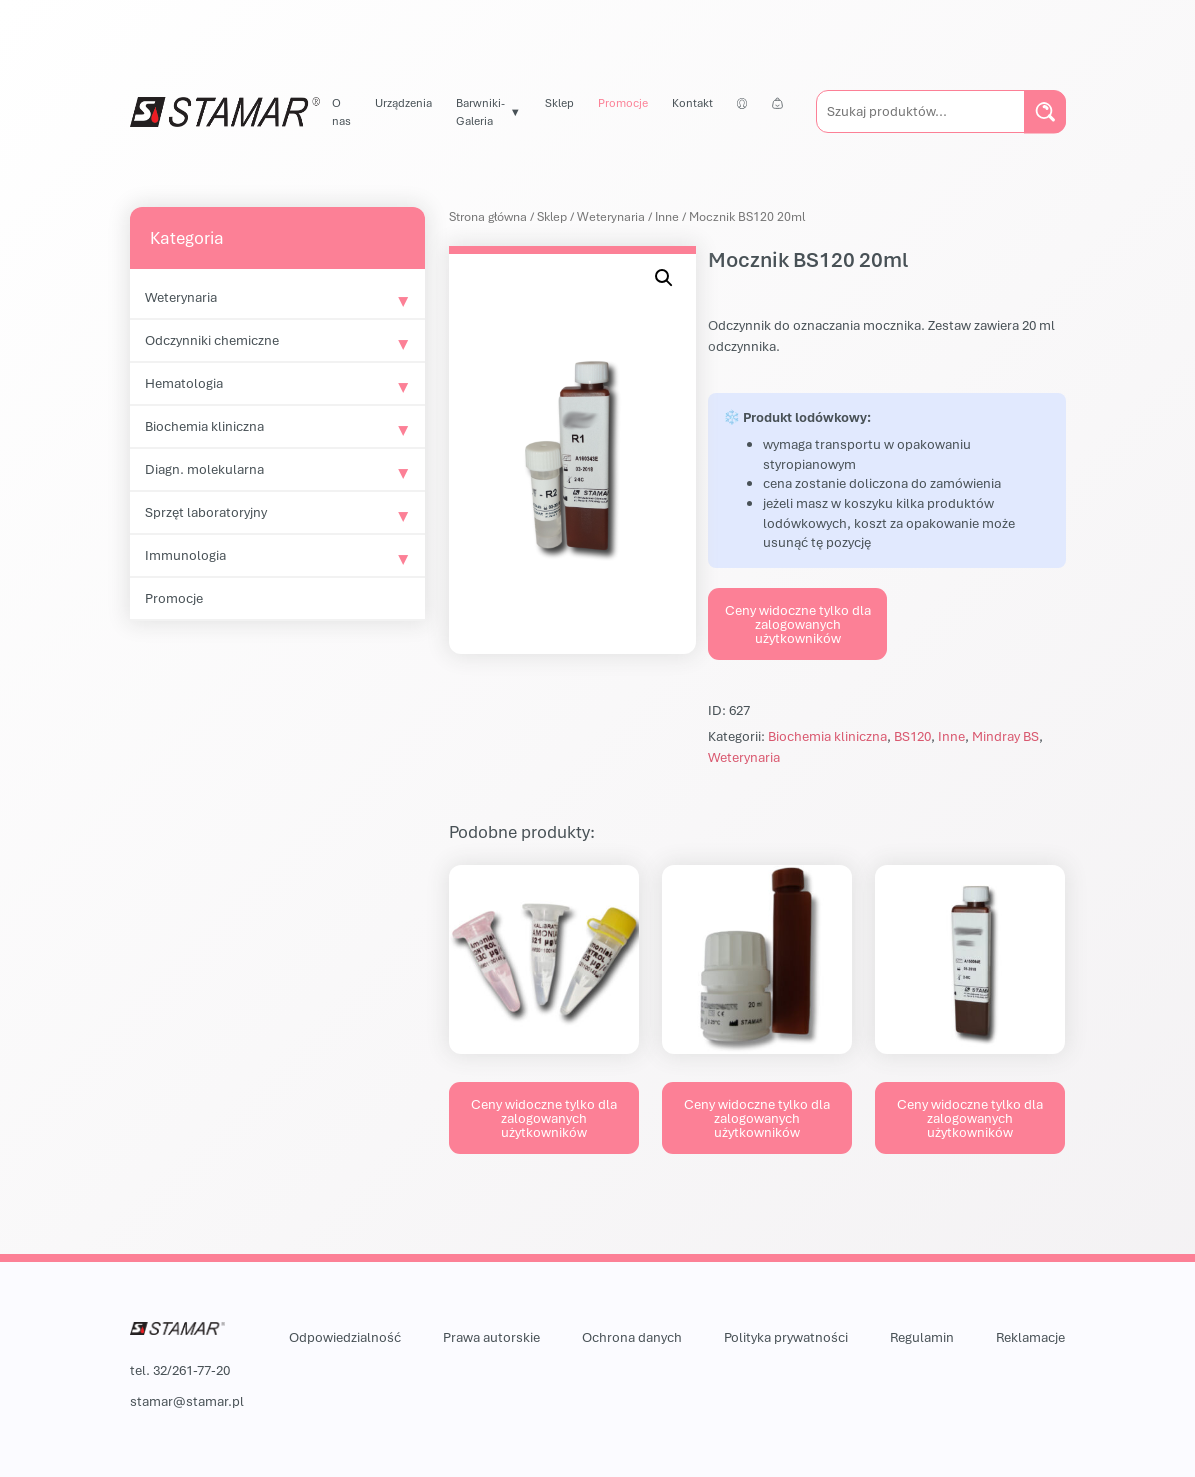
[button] (664, 278)
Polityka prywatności (786, 1337)
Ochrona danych (632, 1337)
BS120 (912, 736)
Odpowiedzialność (345, 1337)
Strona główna (488, 216)
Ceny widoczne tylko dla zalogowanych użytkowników (798, 624)
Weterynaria (181, 297)
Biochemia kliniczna (204, 426)
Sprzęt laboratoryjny (206, 512)
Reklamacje (1030, 1337)
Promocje (623, 102)
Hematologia (184, 383)
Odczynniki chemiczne (212, 340)
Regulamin (922, 1337)
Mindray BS (1005, 736)
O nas (341, 111)
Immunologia (185, 555)
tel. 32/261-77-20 (180, 1370)
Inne (667, 216)
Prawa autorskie (491, 1337)
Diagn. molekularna (204, 469)
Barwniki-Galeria (480, 111)
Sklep (559, 102)
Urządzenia (403, 102)
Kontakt (692, 102)
